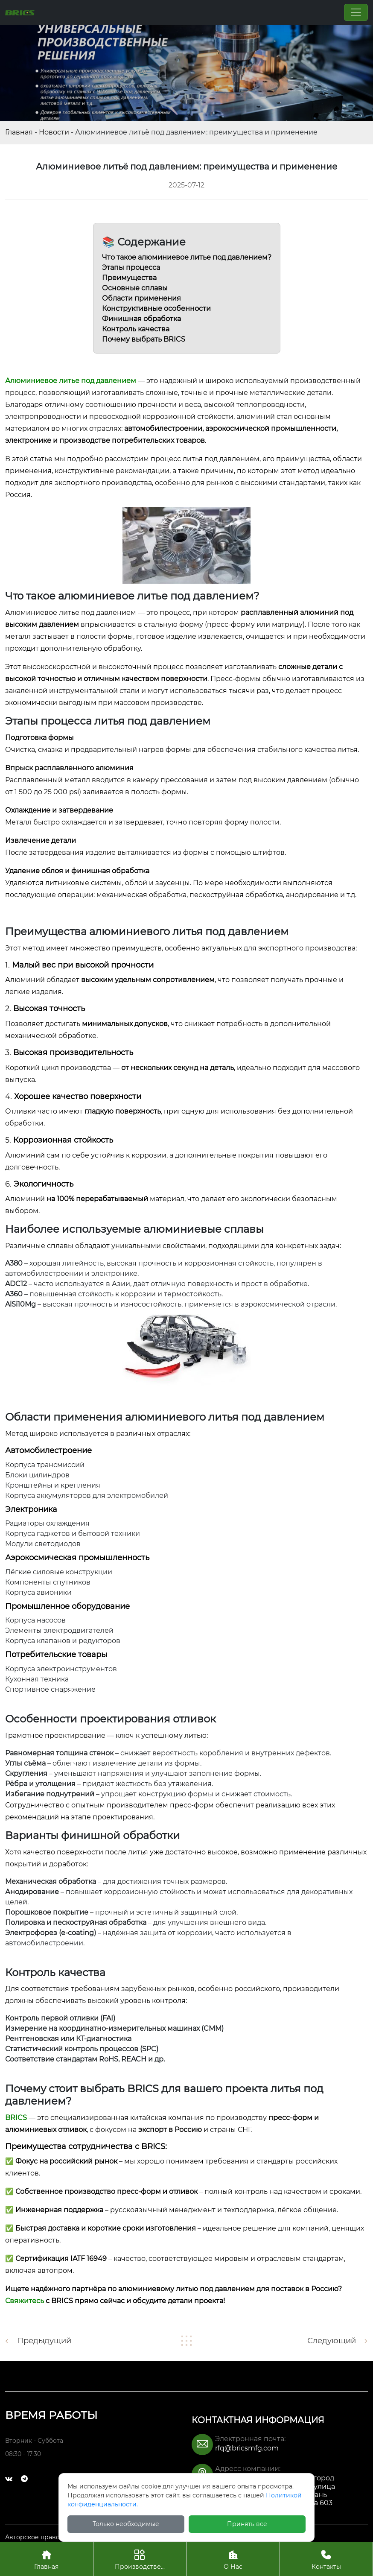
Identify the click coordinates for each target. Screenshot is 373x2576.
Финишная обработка (141, 319)
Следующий (331, 2340)
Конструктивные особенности (156, 308)
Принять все (247, 2524)
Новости (54, 132)
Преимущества (129, 278)
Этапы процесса (131, 267)
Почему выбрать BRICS (143, 339)
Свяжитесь (24, 2301)
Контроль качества (135, 329)
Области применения (141, 298)
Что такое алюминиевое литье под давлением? (186, 257)
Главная (19, 132)
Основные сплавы (135, 288)
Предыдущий (44, 2340)
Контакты (326, 2558)
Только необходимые (126, 2524)
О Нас (233, 2558)
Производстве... (139, 2558)
